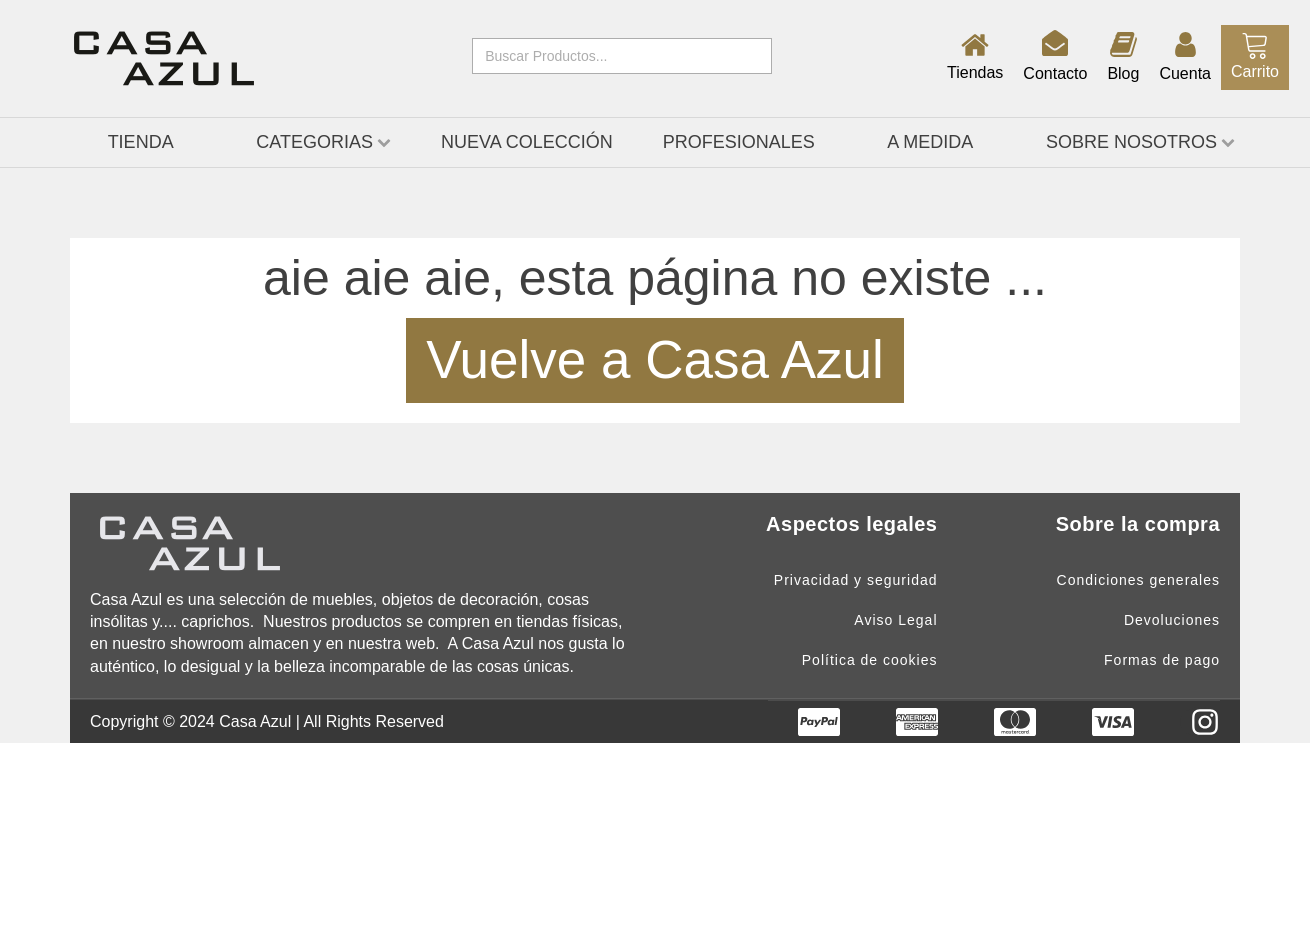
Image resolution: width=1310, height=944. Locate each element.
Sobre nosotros (1140, 142)
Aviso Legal (895, 620)
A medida (930, 142)
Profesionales (739, 142)
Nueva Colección (527, 142)
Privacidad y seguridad (856, 580)
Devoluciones (1172, 620)
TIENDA (141, 142)
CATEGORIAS (323, 142)
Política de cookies (870, 660)
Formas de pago (1162, 660)
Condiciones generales (1138, 580)
